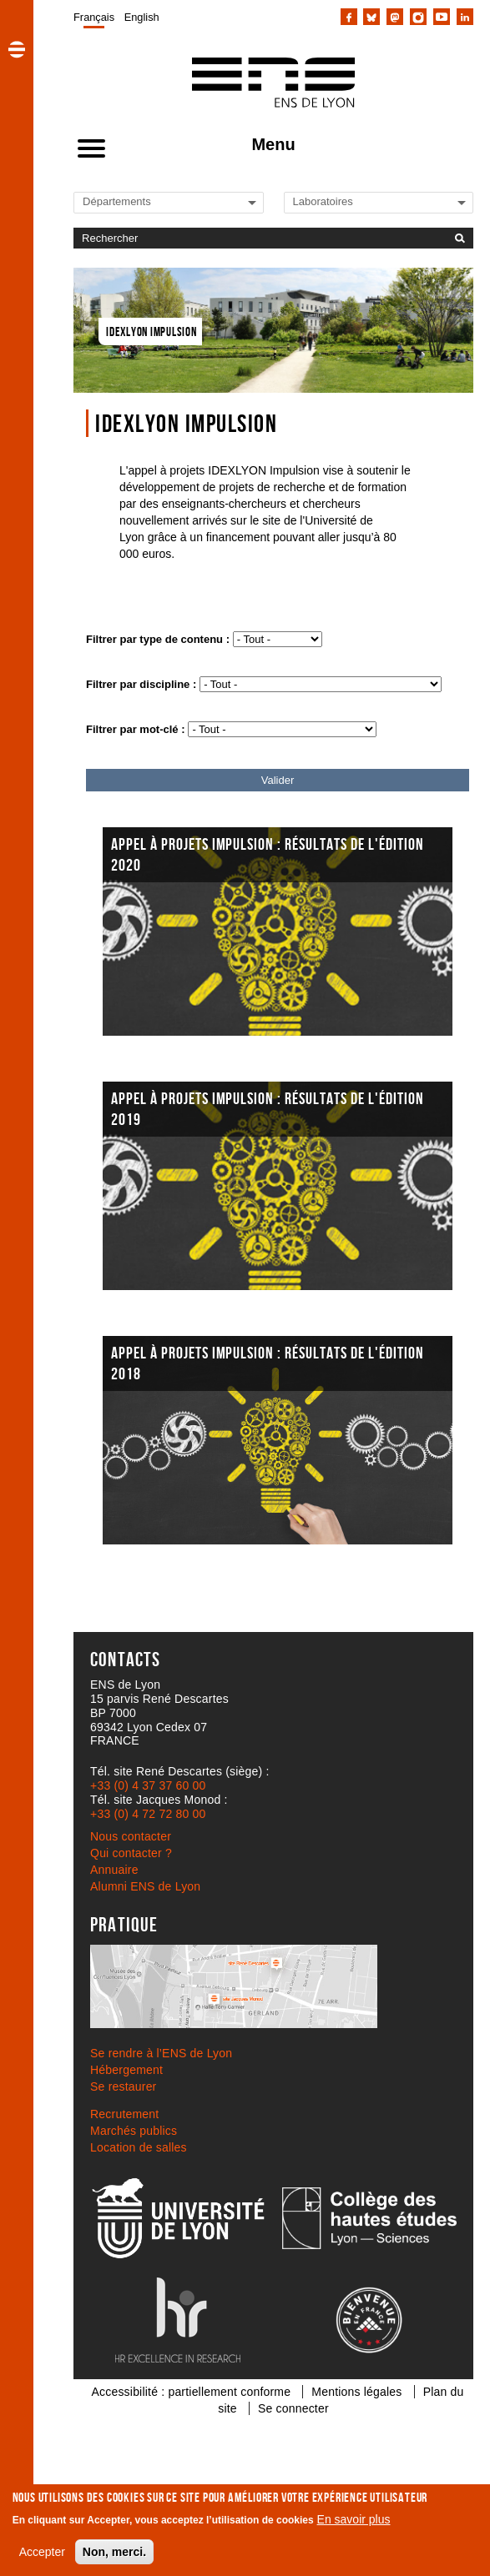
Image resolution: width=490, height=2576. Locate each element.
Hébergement (126, 2069)
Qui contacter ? (131, 1853)
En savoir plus (354, 2519)
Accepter (42, 2551)
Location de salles (138, 2147)
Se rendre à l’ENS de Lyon (161, 2053)
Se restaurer (123, 2086)
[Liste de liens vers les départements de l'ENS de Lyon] (139, 201)
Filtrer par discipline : (141, 684)
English (141, 17)
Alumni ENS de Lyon (145, 1886)
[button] (16, 49)
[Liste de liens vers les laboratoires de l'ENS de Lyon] (350, 201)
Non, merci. (114, 2551)
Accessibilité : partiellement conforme (191, 2391)
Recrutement (124, 2114)
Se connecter (293, 2408)
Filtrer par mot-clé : (135, 729)
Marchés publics (133, 2130)
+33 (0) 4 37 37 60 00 (147, 1785)
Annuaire (114, 1869)
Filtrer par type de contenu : (158, 639)
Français (93, 17)
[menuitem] (93, 16)
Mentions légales (356, 2391)
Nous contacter (130, 1836)
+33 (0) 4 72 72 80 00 (147, 1813)
